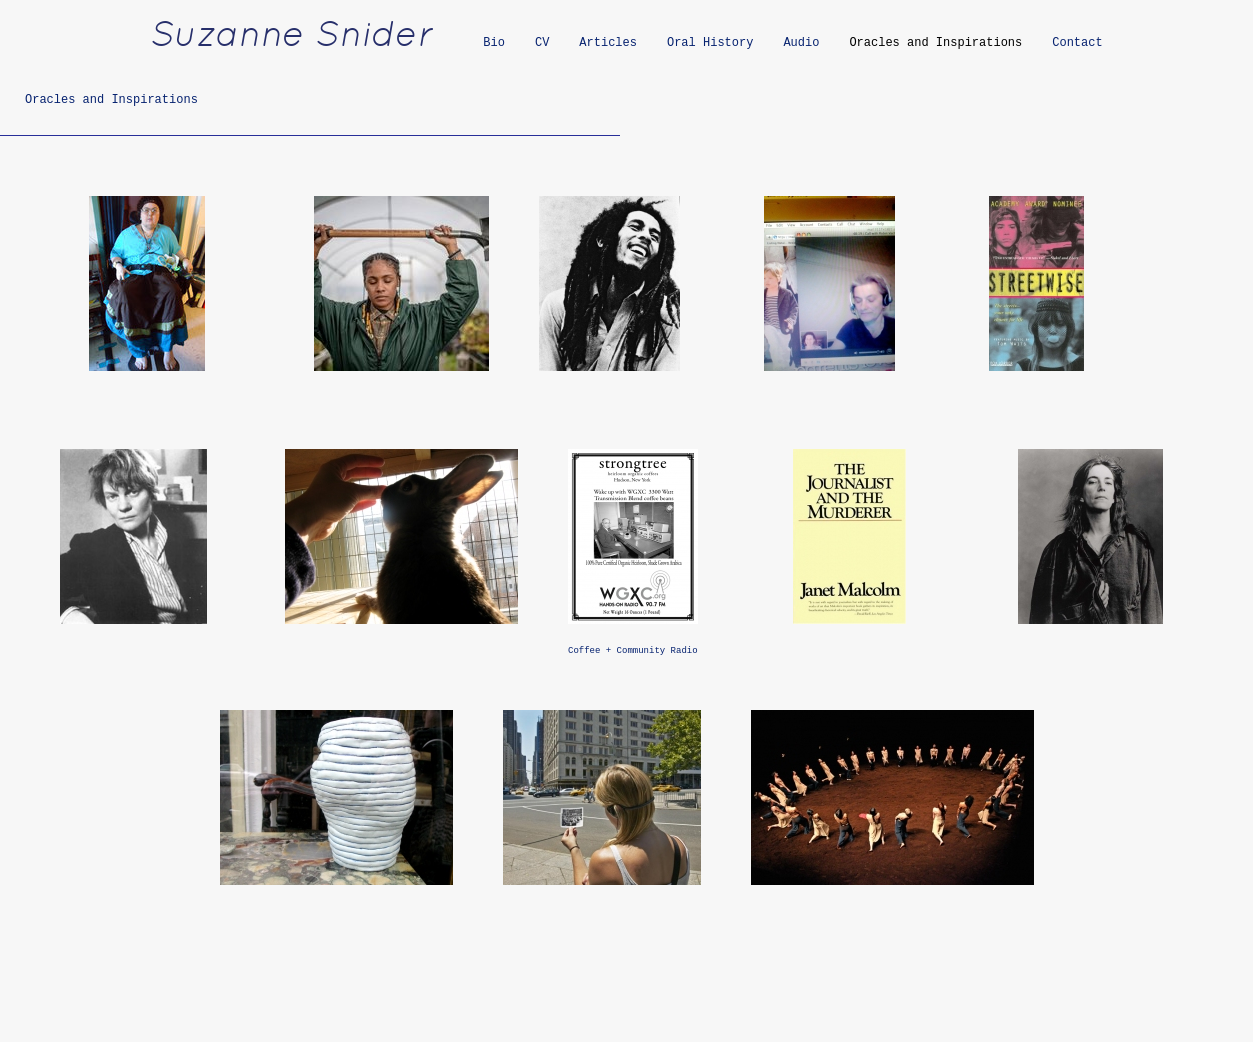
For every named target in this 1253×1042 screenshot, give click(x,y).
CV (542, 43)
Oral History (710, 43)
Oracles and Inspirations (935, 43)
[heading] (304, 45)
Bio (494, 43)
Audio (801, 43)
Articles (608, 43)
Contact (1077, 43)
